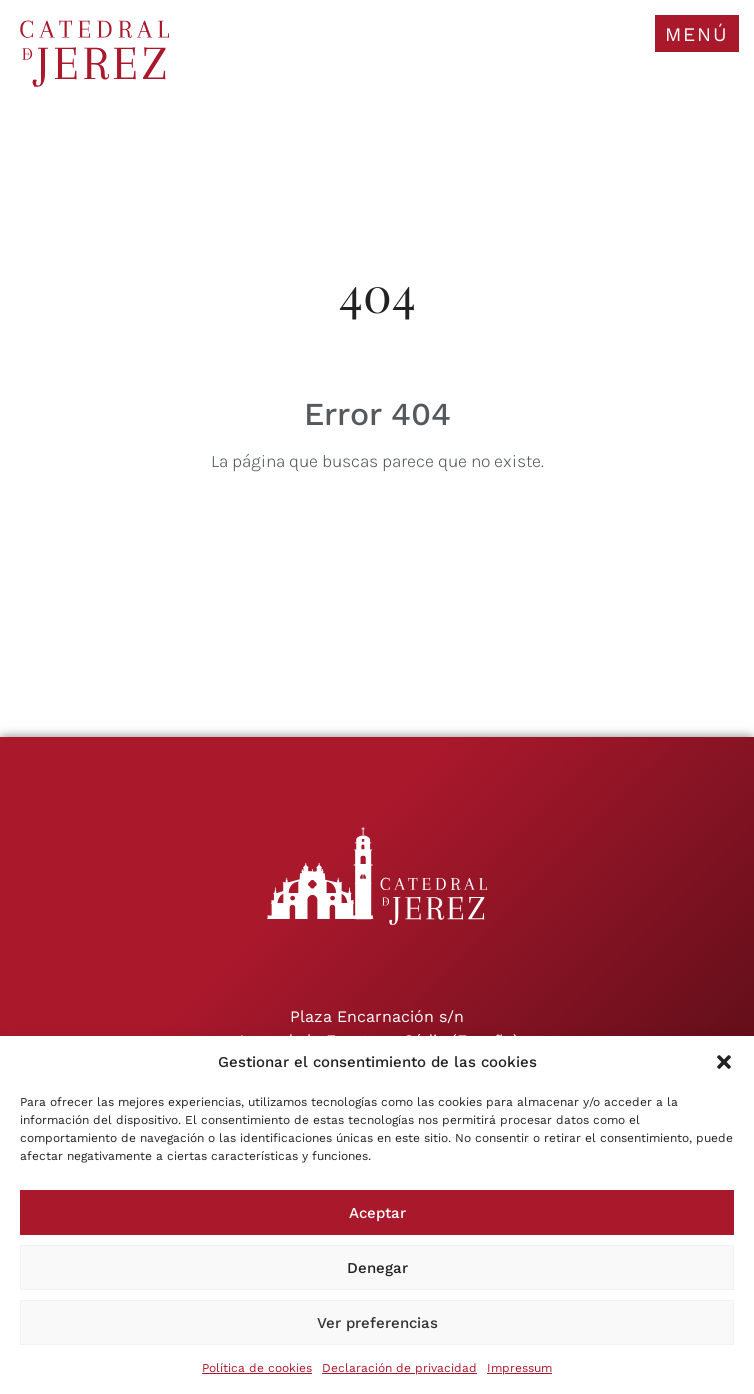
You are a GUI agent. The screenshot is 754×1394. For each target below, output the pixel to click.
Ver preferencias (377, 1323)
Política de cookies (257, 1368)
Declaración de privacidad (399, 1368)
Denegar (377, 1268)
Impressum (519, 1368)
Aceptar (377, 1213)
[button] (724, 1062)
